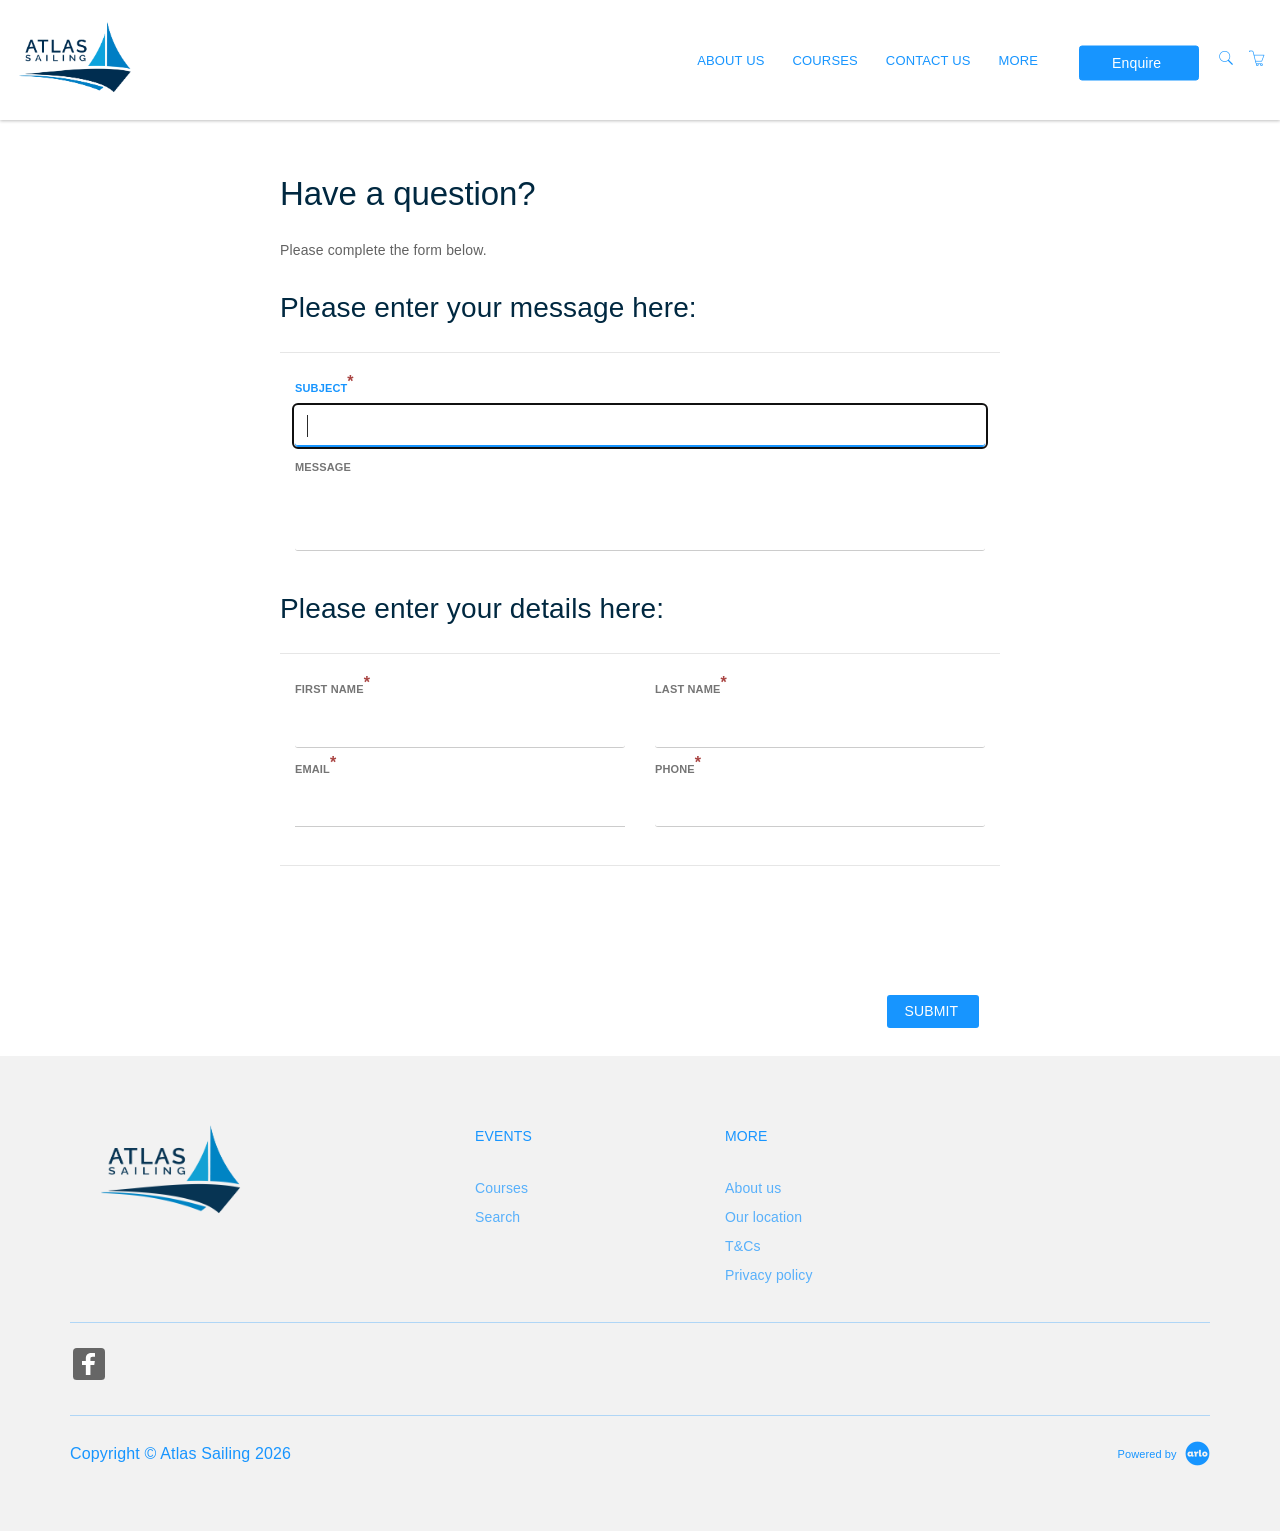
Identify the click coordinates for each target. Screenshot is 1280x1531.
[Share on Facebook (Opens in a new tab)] (89, 1366)
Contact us (928, 59)
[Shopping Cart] (1257, 59)
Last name (691, 687)
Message (323, 467)
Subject (324, 386)
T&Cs (743, 1246)
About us (730, 59)
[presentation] (432, 929)
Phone (678, 767)
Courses (825, 59)
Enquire (1136, 63)
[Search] (1226, 59)
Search (497, 1217)
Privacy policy (769, 1275)
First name (332, 687)
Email (315, 767)
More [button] (1019, 59)
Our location (763, 1217)
